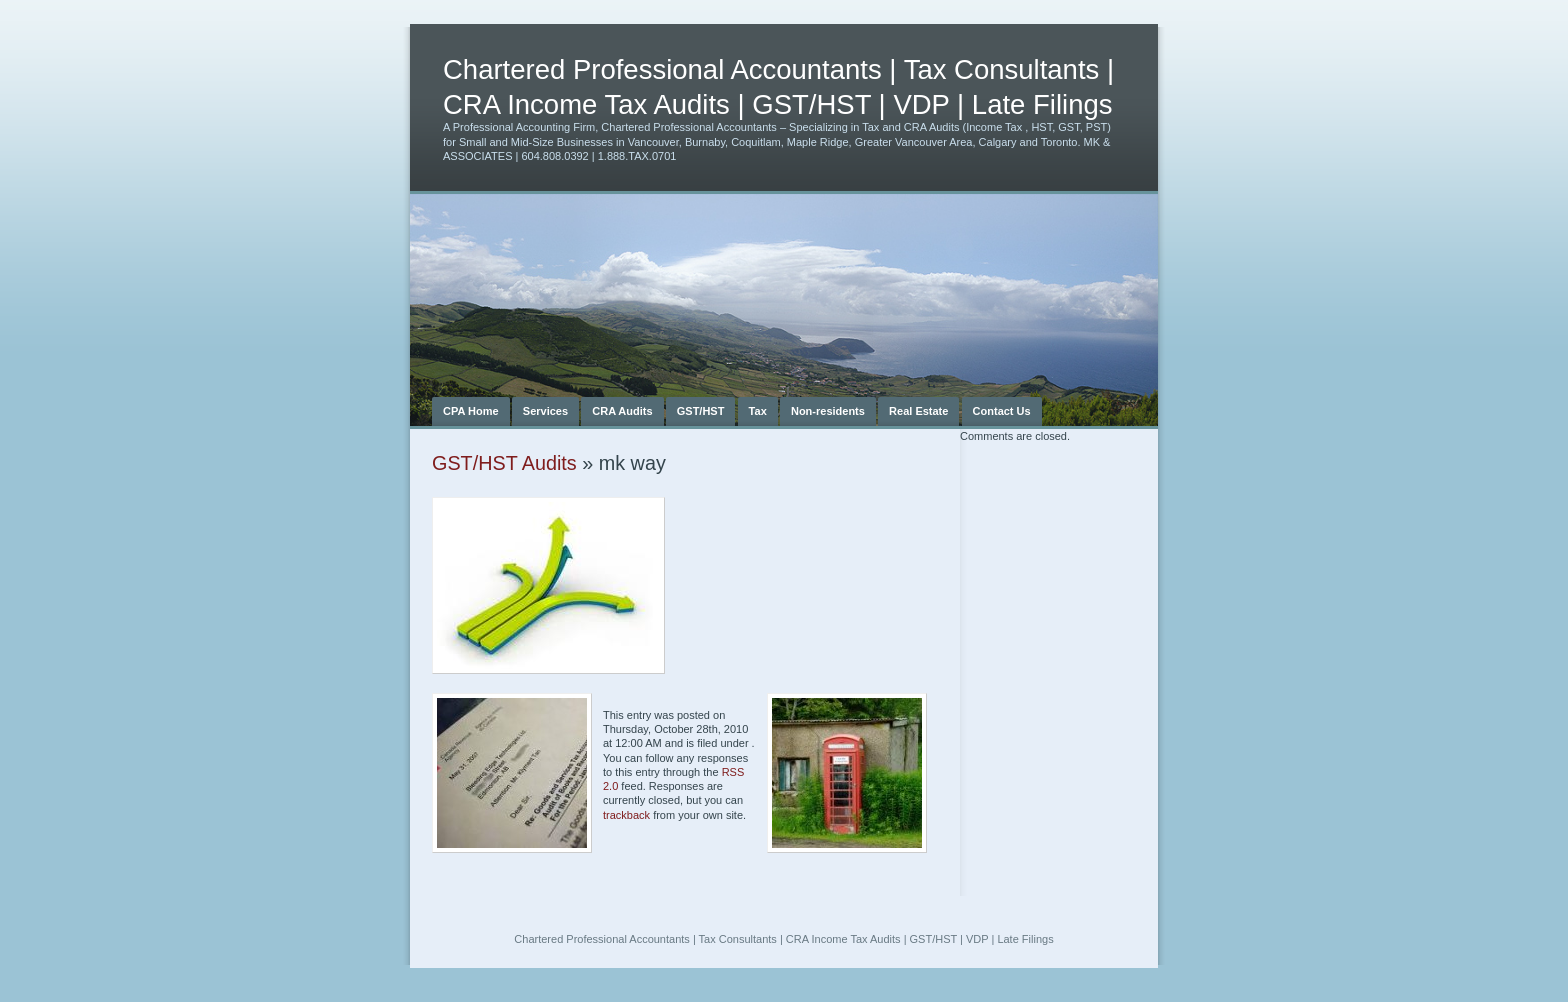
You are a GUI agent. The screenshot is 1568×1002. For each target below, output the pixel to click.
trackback (626, 815)
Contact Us (1002, 411)
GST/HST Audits (504, 463)
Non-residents (828, 411)
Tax (758, 411)
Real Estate (918, 411)
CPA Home (471, 411)
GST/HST (701, 411)
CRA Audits (622, 411)
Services (545, 411)
